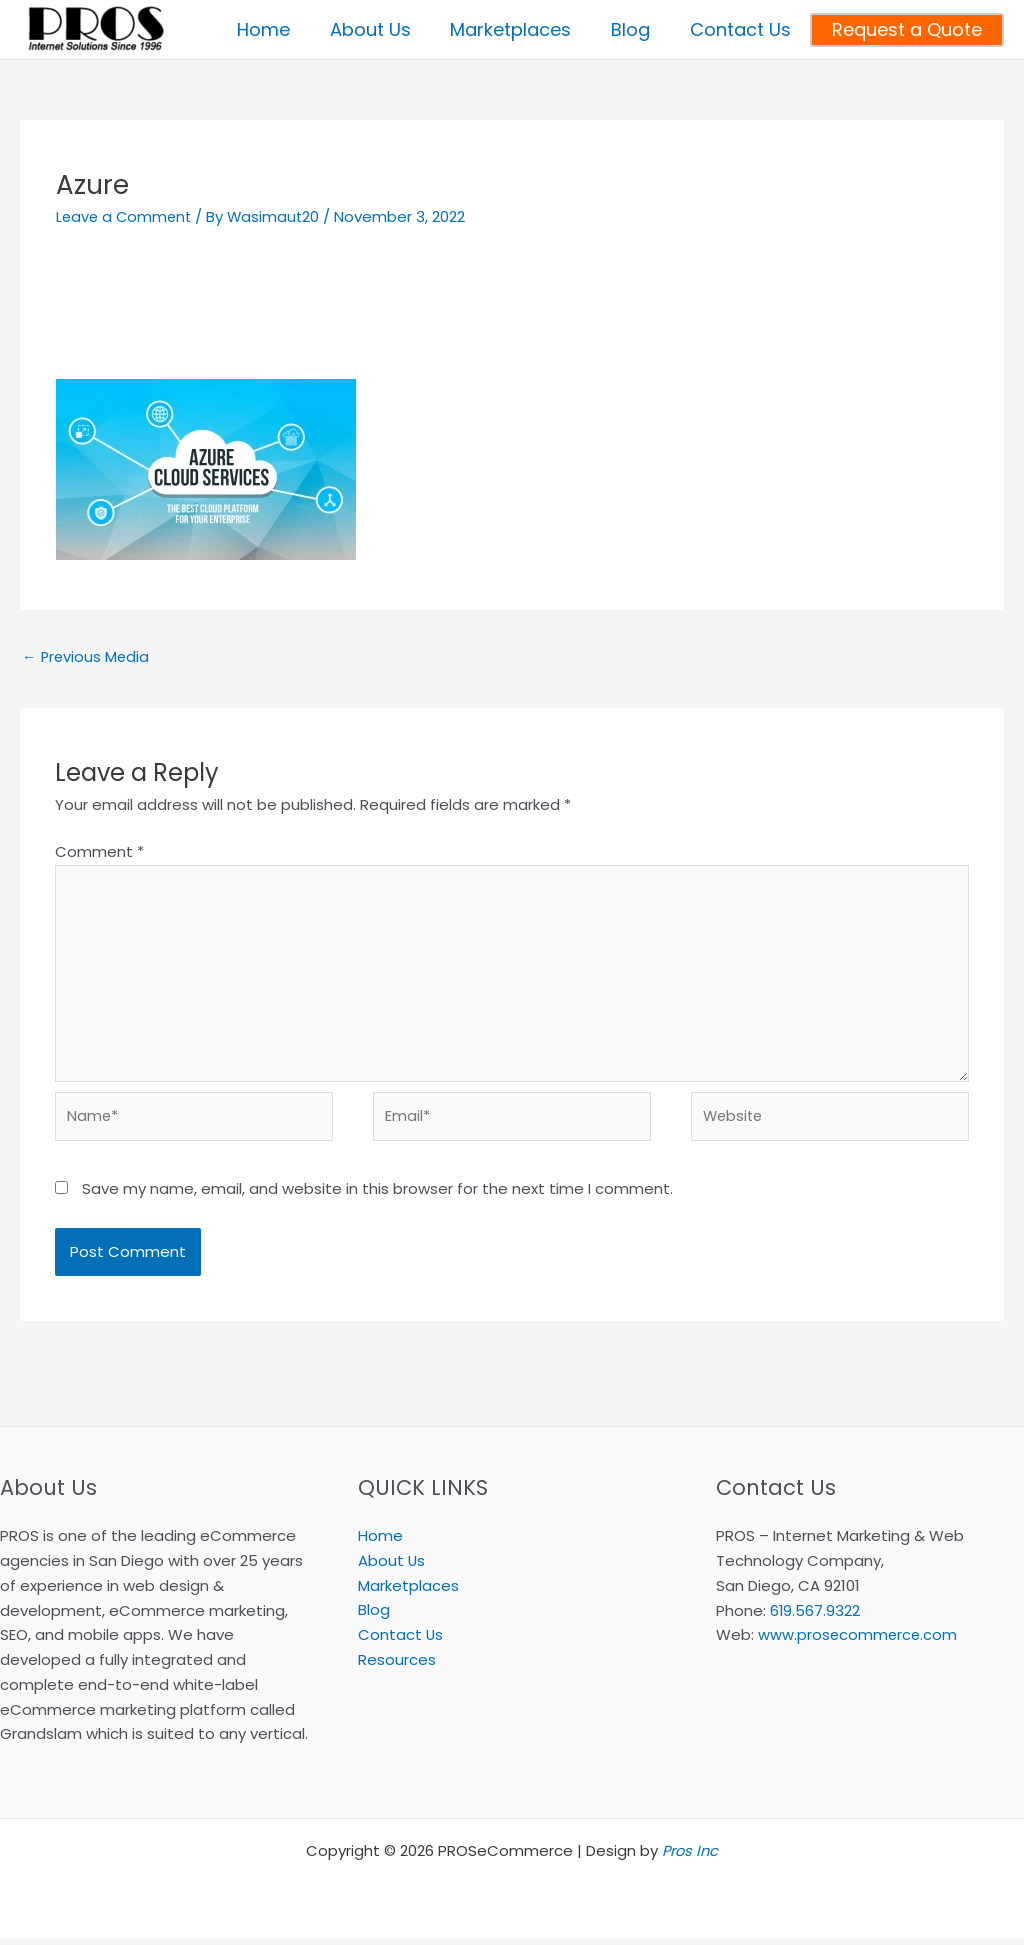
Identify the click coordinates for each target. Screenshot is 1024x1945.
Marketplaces (408, 1591)
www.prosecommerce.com (859, 1640)
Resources (397, 1665)
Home (380, 1541)
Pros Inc (690, 1856)
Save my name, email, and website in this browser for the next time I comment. (377, 1194)
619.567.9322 (815, 1616)
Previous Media (87, 657)
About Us (392, 1566)
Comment (99, 851)
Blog (374, 1616)
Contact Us (401, 1640)
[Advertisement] (512, 314)
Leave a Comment (126, 216)
